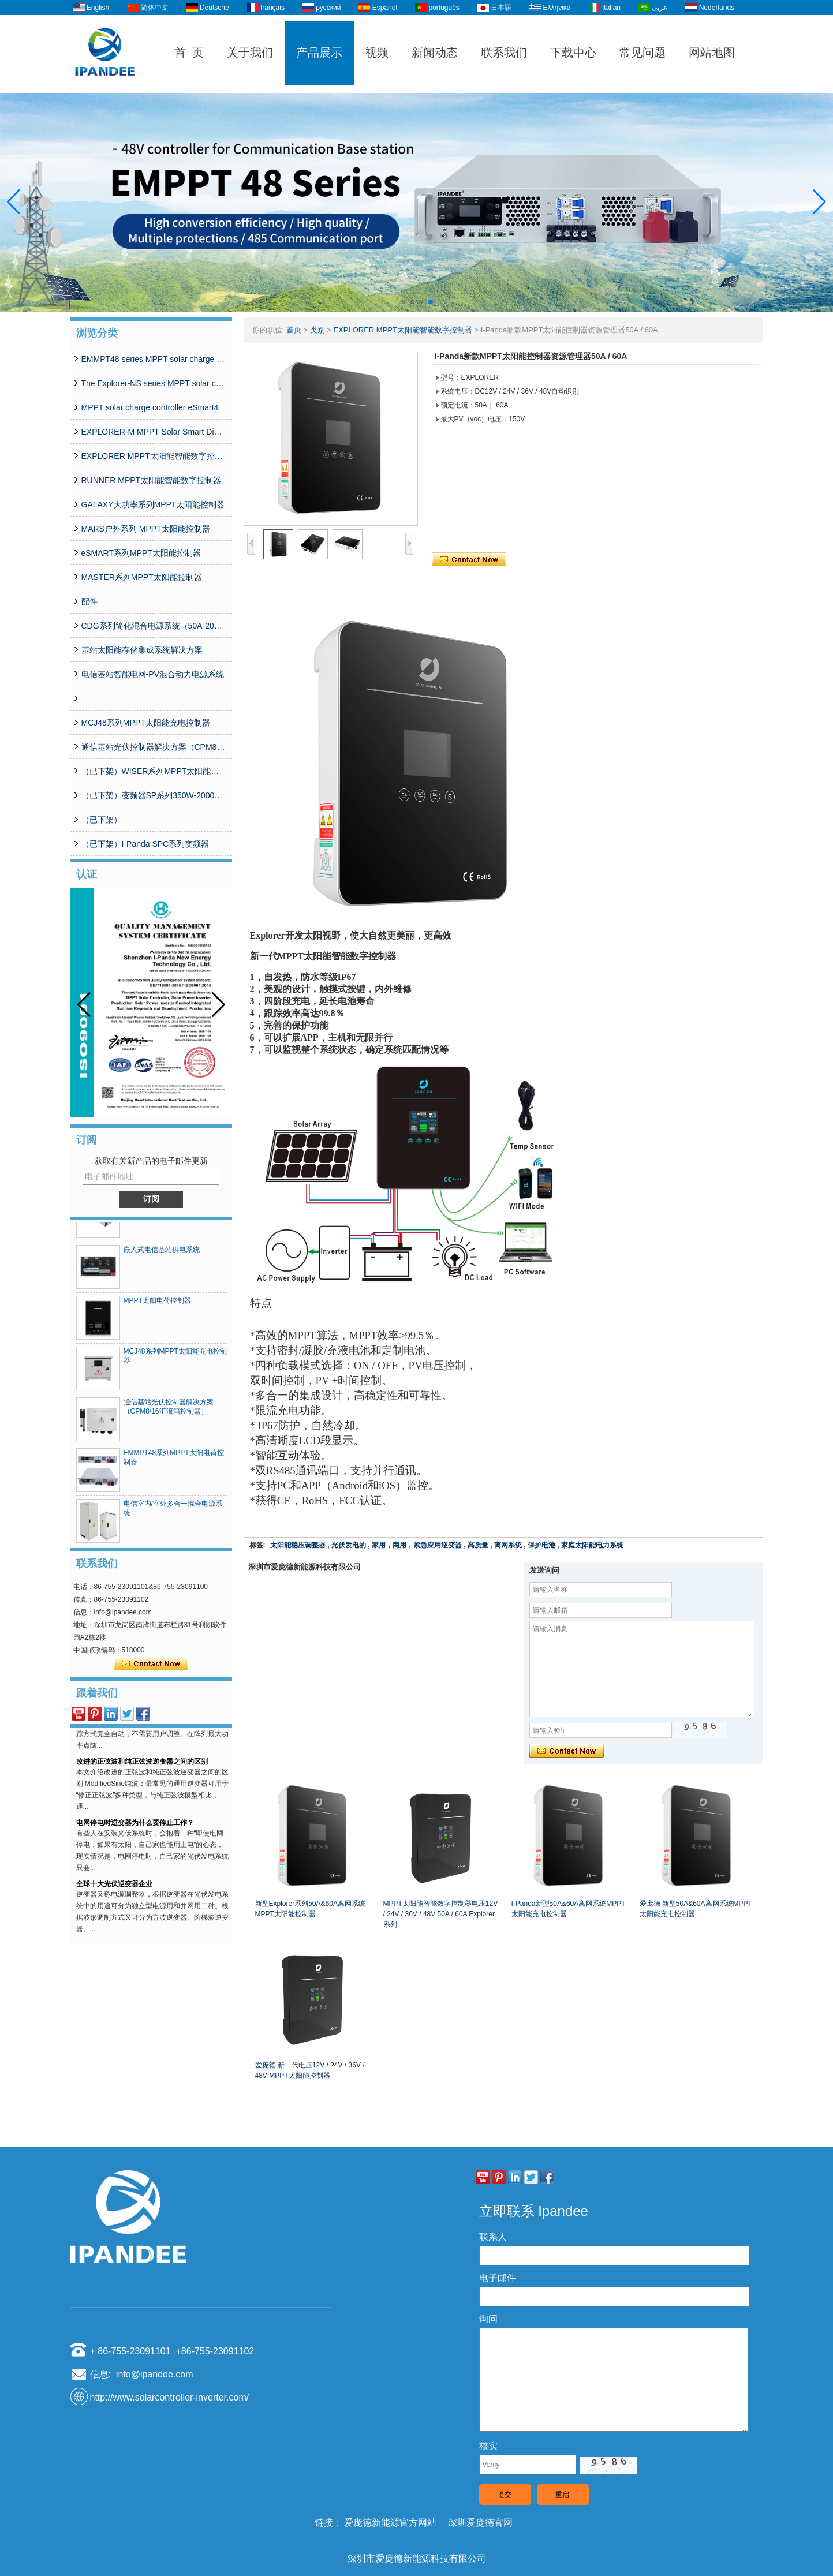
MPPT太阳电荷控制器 (157, 1306)
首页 (293, 330)
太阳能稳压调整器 (298, 1545)
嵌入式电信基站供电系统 (162, 1255)
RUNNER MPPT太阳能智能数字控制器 (151, 480)
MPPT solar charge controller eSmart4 (150, 407)
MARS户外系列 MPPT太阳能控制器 (145, 528)
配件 (89, 601)
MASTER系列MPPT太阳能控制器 (141, 577)
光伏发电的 (348, 1545)
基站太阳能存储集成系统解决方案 (142, 650)
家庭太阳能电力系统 (592, 1545)
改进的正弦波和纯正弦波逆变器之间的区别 (142, 1767)
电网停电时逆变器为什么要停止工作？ (135, 1828)
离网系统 (508, 1545)
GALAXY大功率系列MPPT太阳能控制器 (153, 504)
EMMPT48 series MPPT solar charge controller (153, 359)
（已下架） (101, 819)
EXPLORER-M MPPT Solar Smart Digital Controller (153, 431)
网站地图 (712, 52)
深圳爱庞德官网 (480, 2523)
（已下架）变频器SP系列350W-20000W (153, 795)
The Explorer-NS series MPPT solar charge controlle (153, 383)
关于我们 (250, 52)
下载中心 (573, 52)
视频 (377, 52)
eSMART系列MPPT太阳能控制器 (141, 553)
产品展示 (319, 52)
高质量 (478, 1545)
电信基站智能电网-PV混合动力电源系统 (152, 674)
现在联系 (151, 1664)
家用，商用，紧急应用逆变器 (417, 1545)
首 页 (189, 52)
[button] (403, 302)
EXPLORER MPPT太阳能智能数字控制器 (153, 456)
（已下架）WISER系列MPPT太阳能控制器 (153, 771)
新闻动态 (435, 52)
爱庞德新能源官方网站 (390, 2523)
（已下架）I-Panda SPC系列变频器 (145, 843)
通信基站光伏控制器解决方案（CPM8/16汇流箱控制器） (153, 747)
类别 (317, 330)
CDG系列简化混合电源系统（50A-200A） (153, 625)
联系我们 (504, 52)
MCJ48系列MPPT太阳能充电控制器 (145, 722)
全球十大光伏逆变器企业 (114, 1889)
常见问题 (642, 52)
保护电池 (541, 1545)
